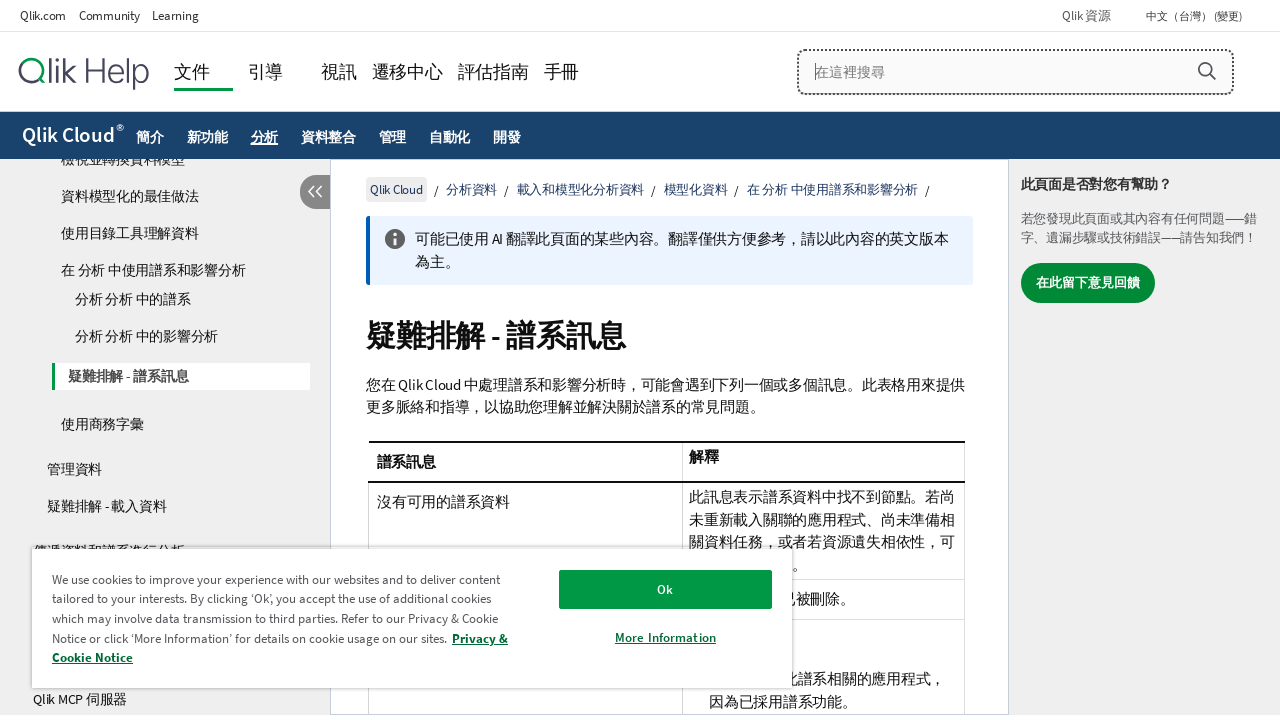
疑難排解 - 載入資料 (106, 506)
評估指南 (493, 71)
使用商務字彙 (102, 424)
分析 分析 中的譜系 (133, 299)
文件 (192, 71)
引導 (266, 71)
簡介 (150, 137)
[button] (1207, 71)
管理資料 (74, 469)
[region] (403, 617)
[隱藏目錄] (315, 192)
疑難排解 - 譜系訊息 (128, 376)
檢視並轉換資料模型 (123, 159)
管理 (393, 137)
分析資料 (471, 189)
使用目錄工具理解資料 (130, 233)
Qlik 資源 (1086, 15)
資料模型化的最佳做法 (130, 196)
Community (109, 15)
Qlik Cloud (73, 135)
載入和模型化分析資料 (581, 189)
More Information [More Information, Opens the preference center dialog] (650, 637)
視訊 (339, 71)
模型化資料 (696, 189)
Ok (650, 589)
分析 (265, 137)
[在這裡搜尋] (1016, 72)
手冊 (562, 71)
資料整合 (328, 137)
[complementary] (1144, 437)
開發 (507, 137)
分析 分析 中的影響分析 (146, 336)
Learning (175, 15)
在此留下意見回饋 (1088, 282)
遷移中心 (407, 71)
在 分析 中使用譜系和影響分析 (153, 270)
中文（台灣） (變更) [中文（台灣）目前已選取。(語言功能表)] (1195, 16)
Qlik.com (43, 15)
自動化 (449, 137)
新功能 (207, 137)
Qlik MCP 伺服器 (80, 699)
